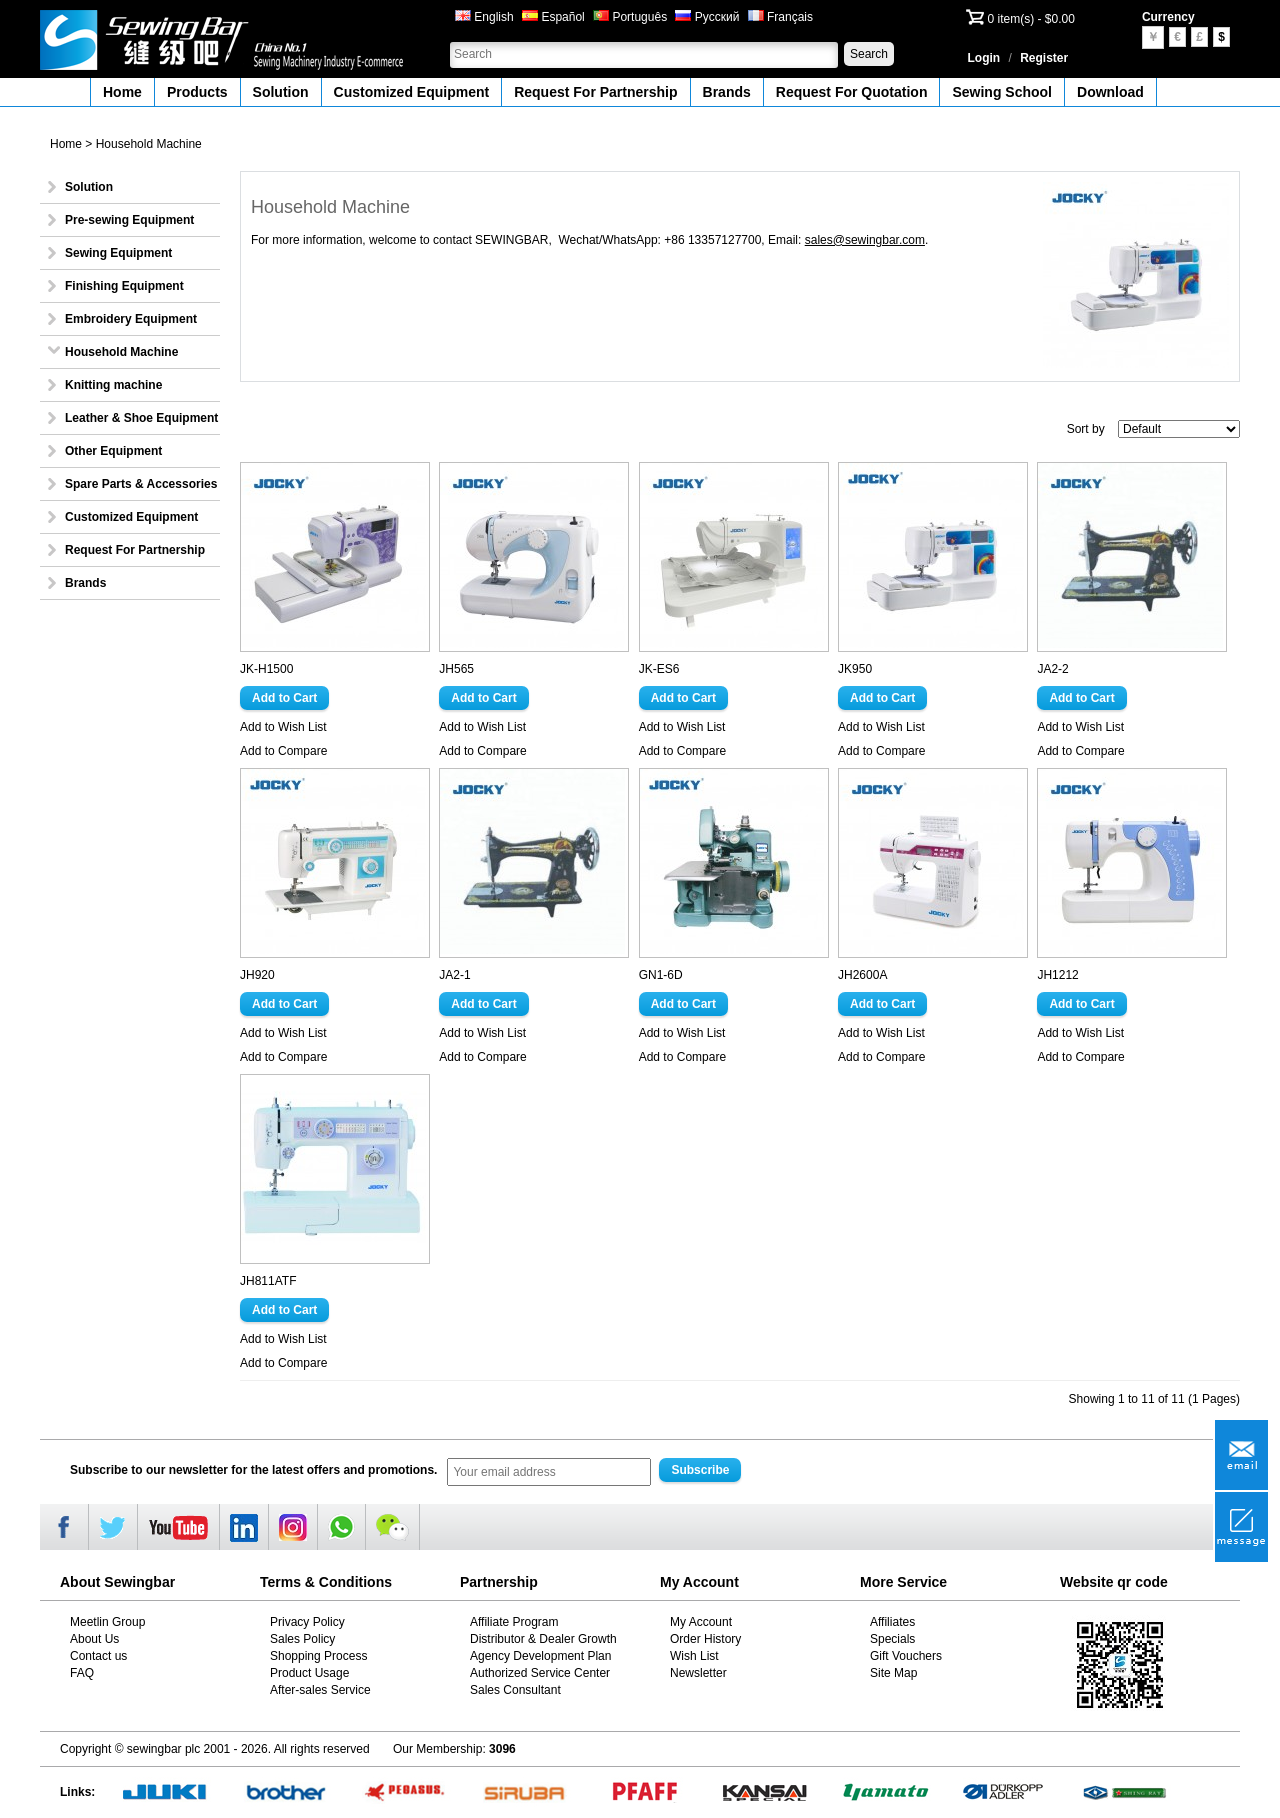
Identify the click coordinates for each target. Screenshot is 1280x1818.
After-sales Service (320, 1690)
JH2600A (862, 975)
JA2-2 (1052, 669)
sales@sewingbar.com (865, 240)
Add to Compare (283, 751)
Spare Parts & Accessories (141, 484)
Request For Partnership (595, 92)
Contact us (98, 1656)
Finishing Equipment (124, 286)
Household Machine (149, 144)
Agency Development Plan (540, 1656)
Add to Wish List (283, 727)
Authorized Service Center (540, 1673)
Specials (892, 1639)
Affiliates (892, 1622)
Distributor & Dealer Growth (543, 1639)
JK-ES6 (659, 669)
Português (630, 17)
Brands (727, 92)
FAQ (82, 1673)
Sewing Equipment (118, 253)
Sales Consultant (515, 1690)
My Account (701, 1622)
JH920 (257, 975)
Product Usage (309, 1673)
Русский (707, 17)
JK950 (855, 669)
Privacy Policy (307, 1622)
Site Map (893, 1673)
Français (780, 17)
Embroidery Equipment (131, 319)
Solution (281, 92)
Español (553, 17)
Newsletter (698, 1673)
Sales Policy (302, 1639)
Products (197, 92)
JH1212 (1057, 975)
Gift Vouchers (906, 1656)
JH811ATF (268, 1281)
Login (984, 58)
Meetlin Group (107, 1622)
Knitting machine (113, 385)
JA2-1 (454, 975)
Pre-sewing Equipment (129, 220)
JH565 (456, 669)
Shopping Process (318, 1656)
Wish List (694, 1656)
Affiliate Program (514, 1622)
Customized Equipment (412, 92)
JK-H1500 (266, 669)
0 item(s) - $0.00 (1031, 19)
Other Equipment (113, 451)
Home (122, 92)
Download (1110, 92)
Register (1044, 58)
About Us (94, 1639)
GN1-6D (661, 975)
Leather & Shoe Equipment (141, 418)
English (484, 17)
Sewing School (1002, 92)
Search (869, 54)
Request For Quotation (852, 92)
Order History (705, 1639)
